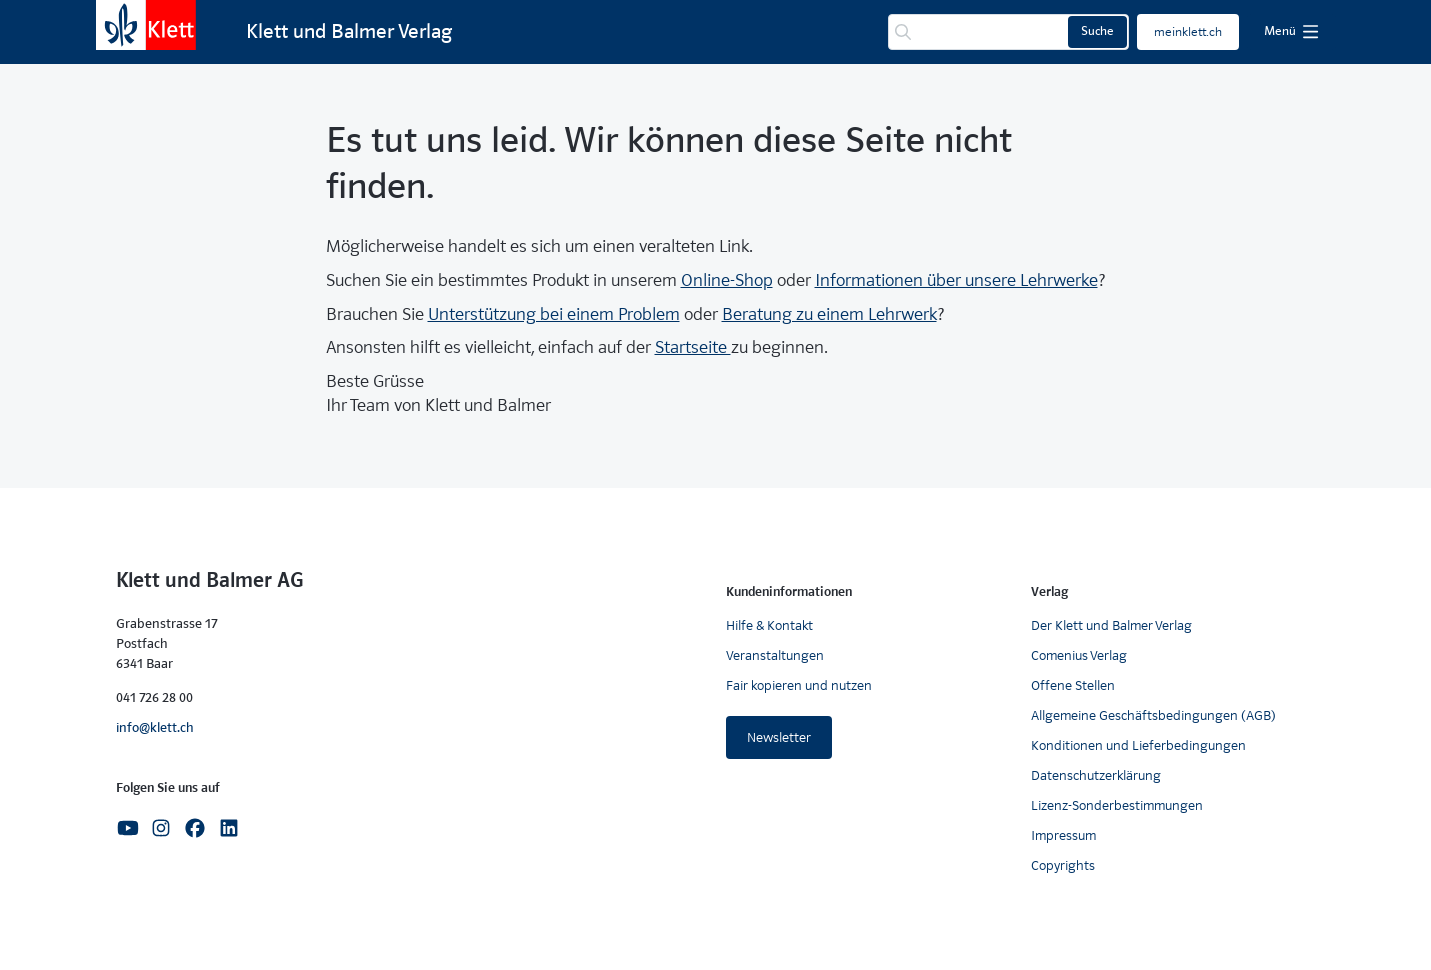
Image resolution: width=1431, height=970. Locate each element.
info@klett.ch (155, 727)
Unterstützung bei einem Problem (554, 314)
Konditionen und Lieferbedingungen (1138, 745)
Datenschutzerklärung (1096, 775)
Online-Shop (727, 280)
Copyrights (1063, 865)
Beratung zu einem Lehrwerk (829, 314)
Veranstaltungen (775, 655)
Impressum (1063, 835)
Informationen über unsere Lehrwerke (956, 280)
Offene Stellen (1073, 685)
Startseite (693, 347)
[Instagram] (161, 827)
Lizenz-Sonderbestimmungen (1117, 805)
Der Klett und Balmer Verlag (1111, 625)
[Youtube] (128, 827)
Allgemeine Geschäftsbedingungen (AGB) (1153, 715)
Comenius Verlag (1079, 655)
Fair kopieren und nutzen (799, 685)
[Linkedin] (229, 827)
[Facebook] (195, 827)
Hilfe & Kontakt (769, 625)
